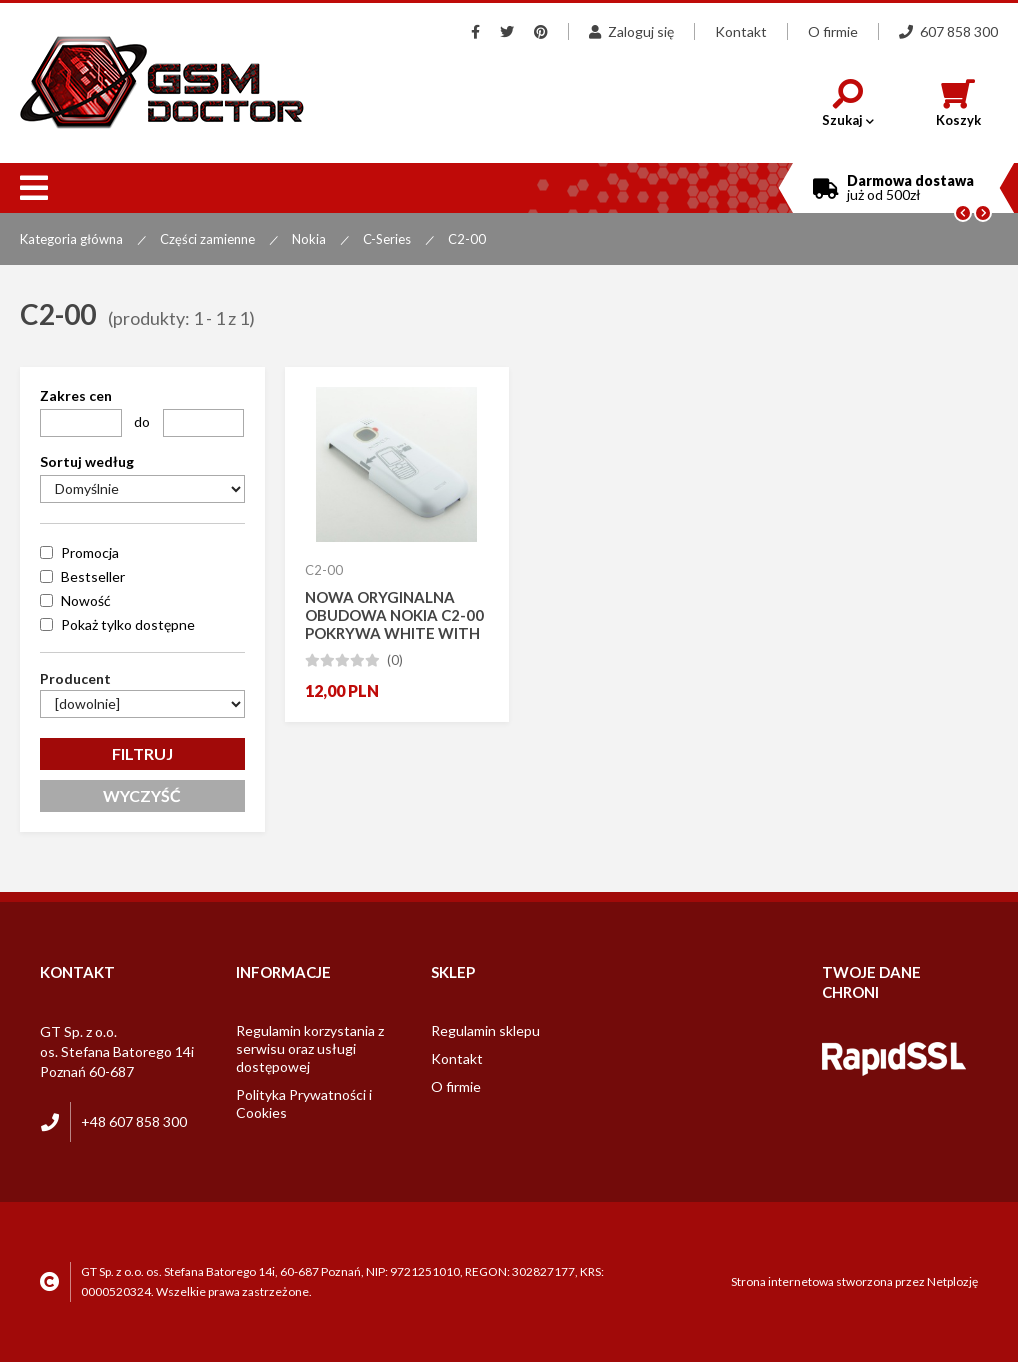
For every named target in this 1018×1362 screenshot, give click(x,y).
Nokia (309, 239)
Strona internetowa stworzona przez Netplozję (854, 1281)
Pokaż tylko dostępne (128, 624)
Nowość (86, 600)
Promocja (90, 552)
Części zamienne (207, 239)
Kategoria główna (71, 239)
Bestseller (93, 576)
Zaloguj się (631, 31)
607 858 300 (948, 31)
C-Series (387, 239)
